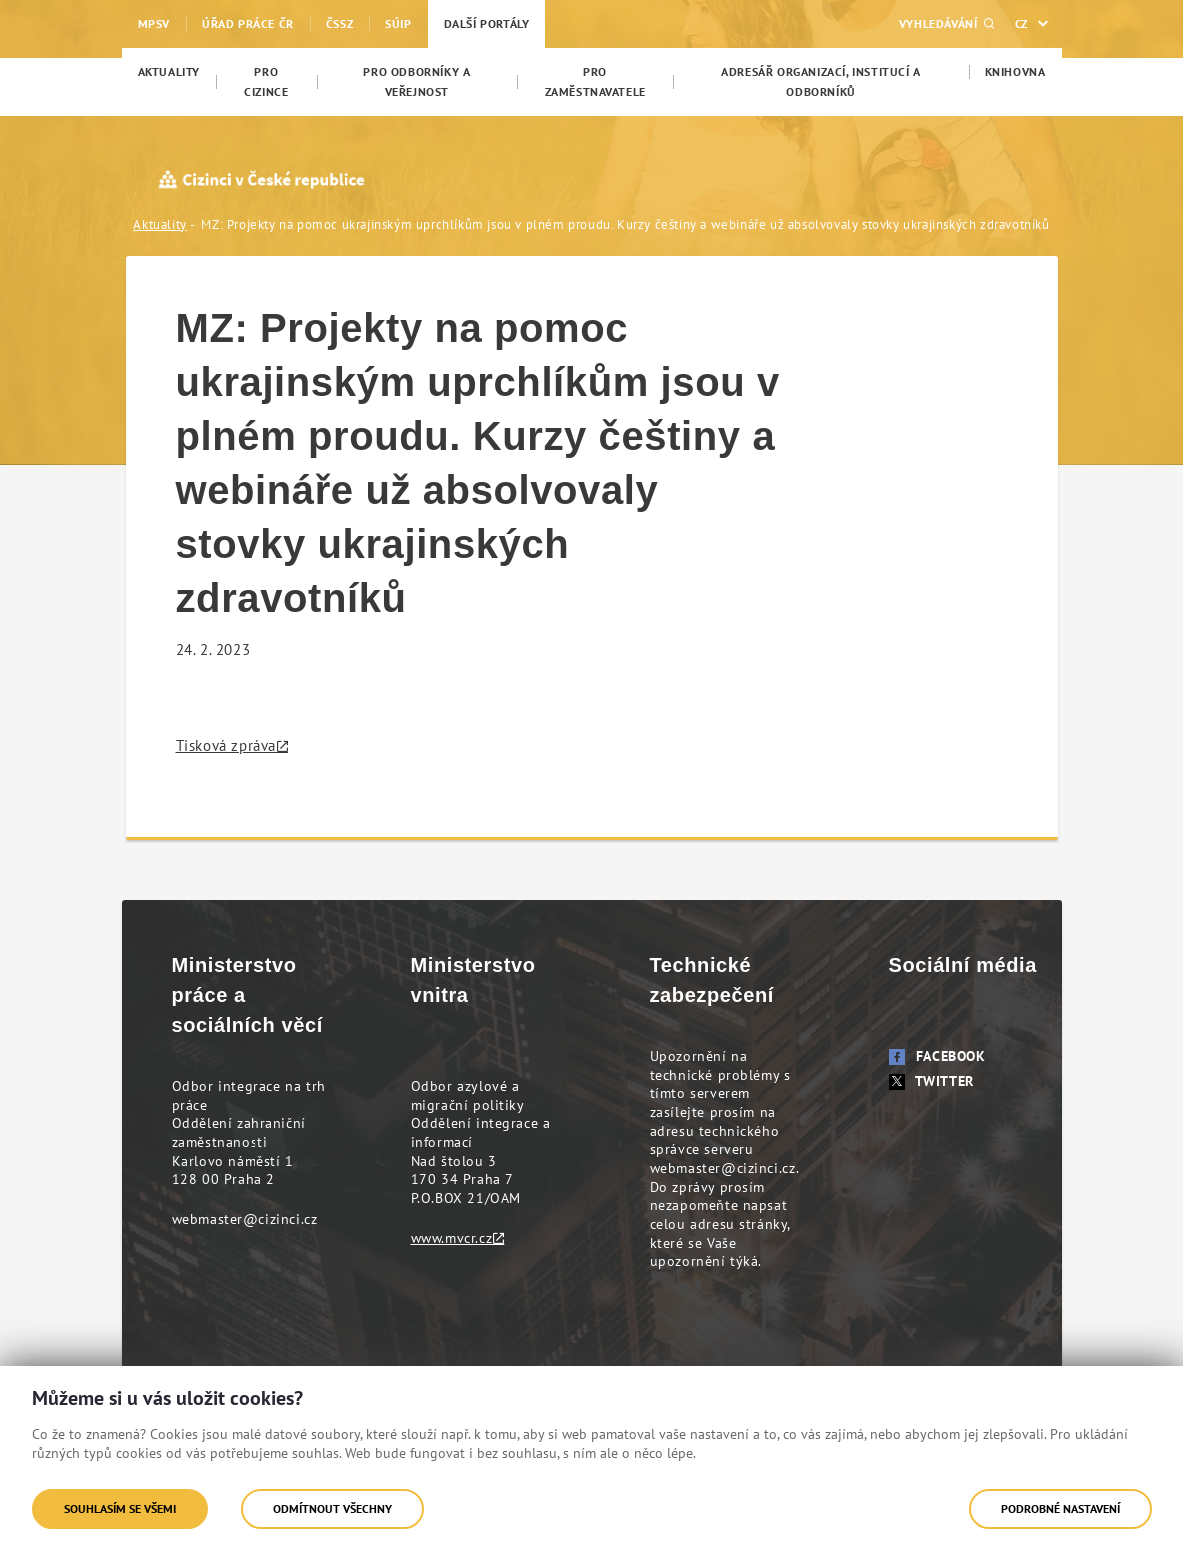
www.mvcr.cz (452, 1238)
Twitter (931, 1081)
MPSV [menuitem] (154, 23)
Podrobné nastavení (1060, 1508)
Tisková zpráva (226, 745)
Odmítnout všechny (332, 1508)
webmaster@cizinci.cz (245, 1219)
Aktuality (159, 224)
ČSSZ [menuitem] (339, 23)
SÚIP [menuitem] (398, 23)
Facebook (937, 1056)
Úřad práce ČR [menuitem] (248, 23)
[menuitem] (169, 72)
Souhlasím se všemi (120, 1508)
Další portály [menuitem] (487, 23)
